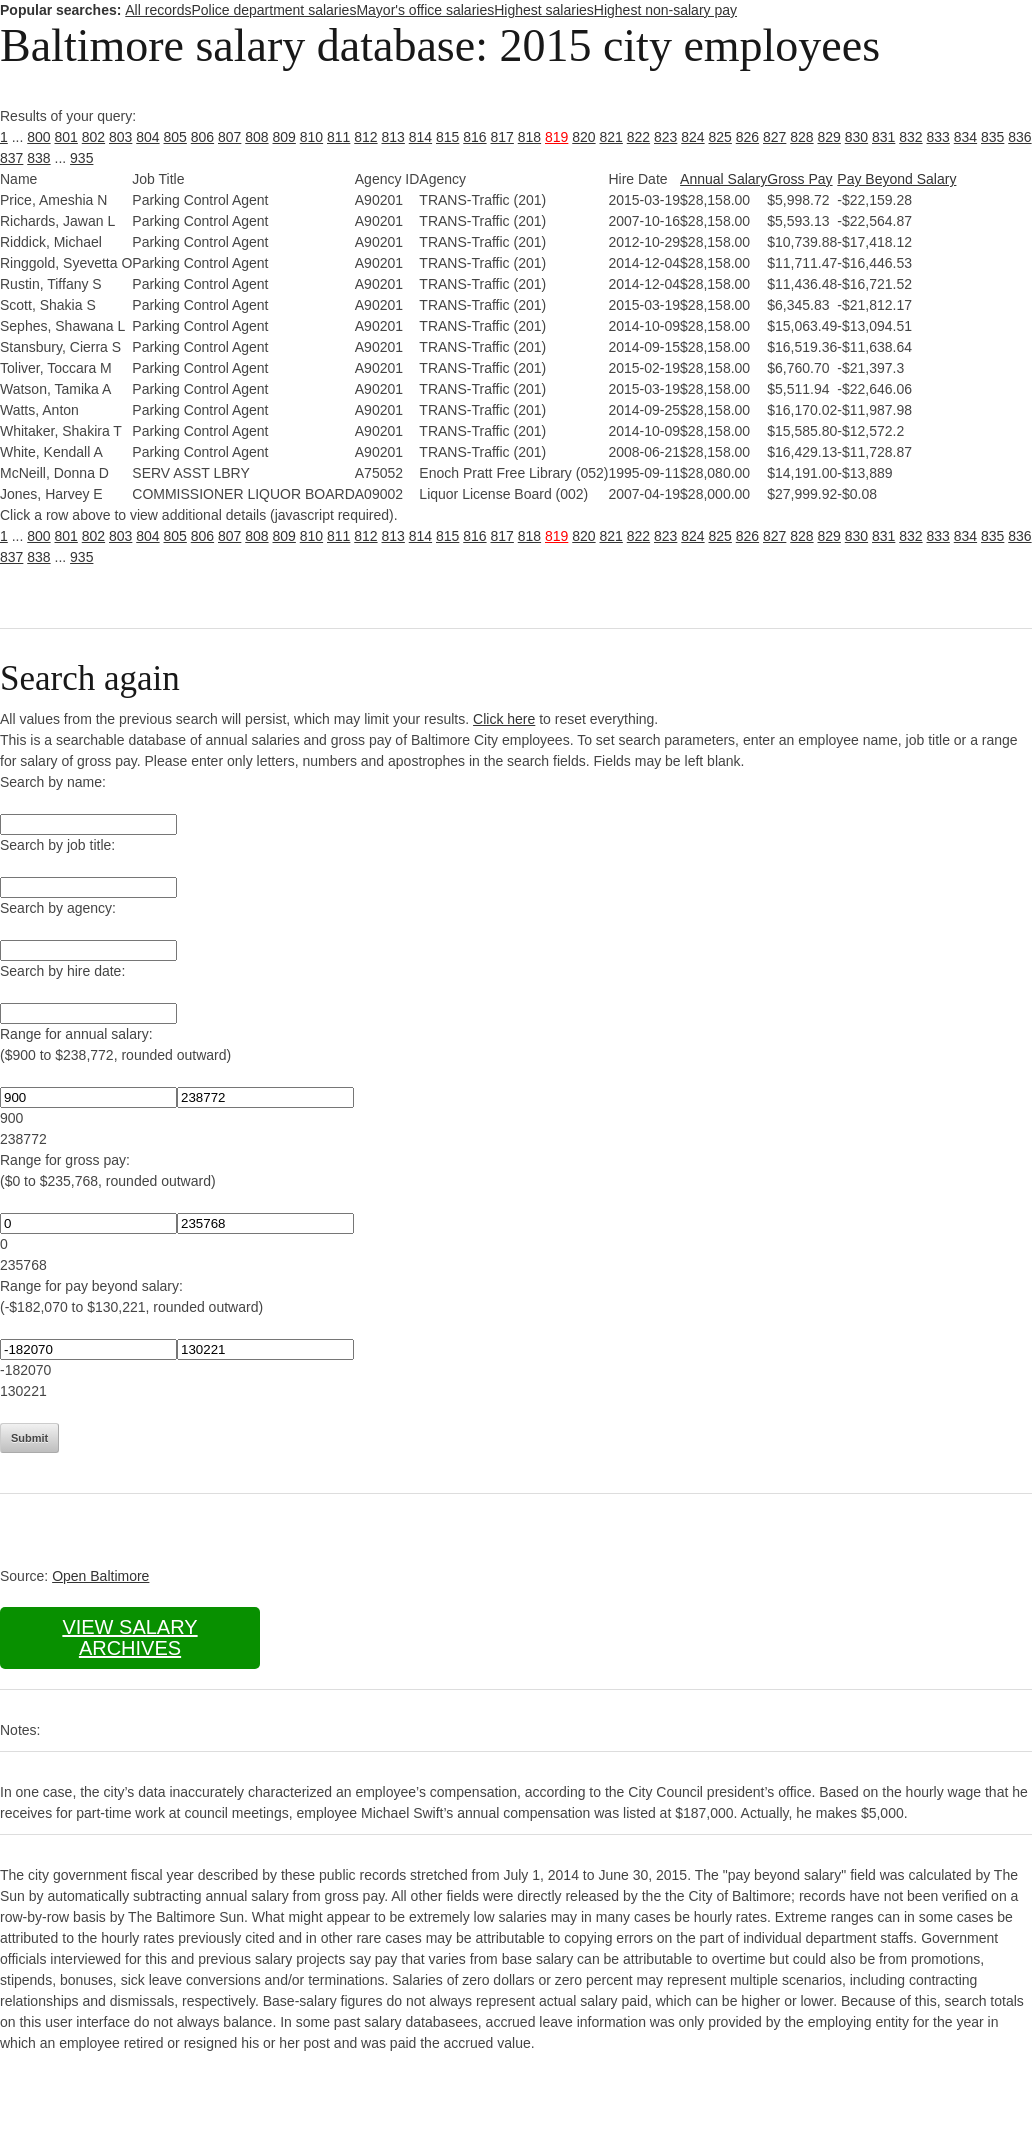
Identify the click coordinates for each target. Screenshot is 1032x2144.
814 (420, 137)
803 (120, 137)
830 (856, 137)
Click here (504, 719)
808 (256, 137)
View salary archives (129, 1637)
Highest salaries (544, 10)
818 (529, 137)
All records (158, 10)
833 (938, 137)
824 (692, 137)
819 (556, 137)
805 (175, 137)
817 (502, 137)
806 (202, 137)
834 (965, 137)
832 (910, 137)
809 (284, 137)
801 (66, 137)
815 (447, 137)
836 (1019, 137)
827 (774, 137)
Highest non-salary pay (665, 10)
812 (365, 137)
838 (38, 158)
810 (311, 137)
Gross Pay (799, 179)
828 (801, 137)
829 (829, 137)
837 (11, 158)
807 (229, 137)
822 (638, 137)
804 (147, 137)
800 (38, 137)
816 (474, 137)
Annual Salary (723, 179)
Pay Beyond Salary (896, 179)
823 (665, 137)
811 (338, 137)
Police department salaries (273, 10)
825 (720, 137)
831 (883, 137)
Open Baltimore (100, 1576)
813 (393, 137)
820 (583, 137)
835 (992, 137)
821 (611, 137)
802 (93, 137)
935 (81, 158)
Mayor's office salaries (425, 10)
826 (747, 137)
